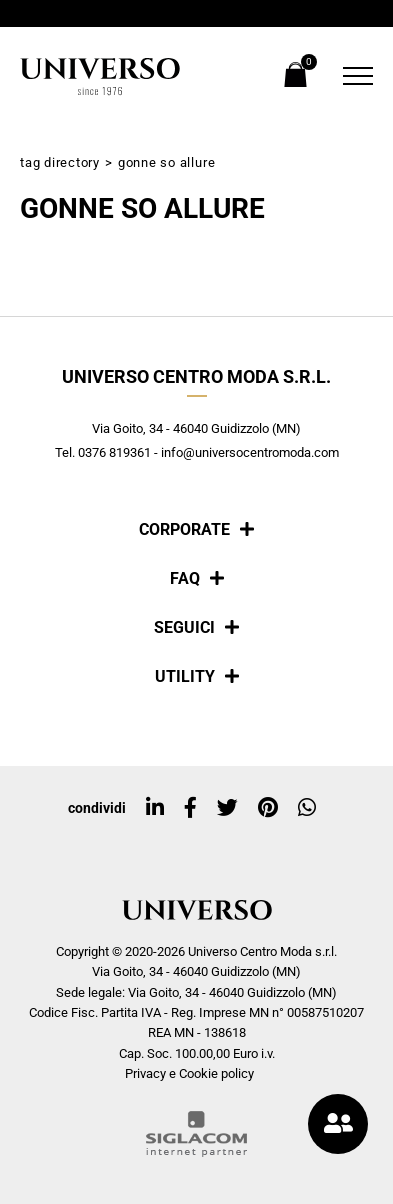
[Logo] (100, 76)
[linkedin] (155, 808)
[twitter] (227, 808)
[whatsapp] (307, 808)
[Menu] (353, 76)
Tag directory (60, 162)
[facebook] (190, 808)
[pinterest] (268, 808)
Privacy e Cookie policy (189, 1073)
